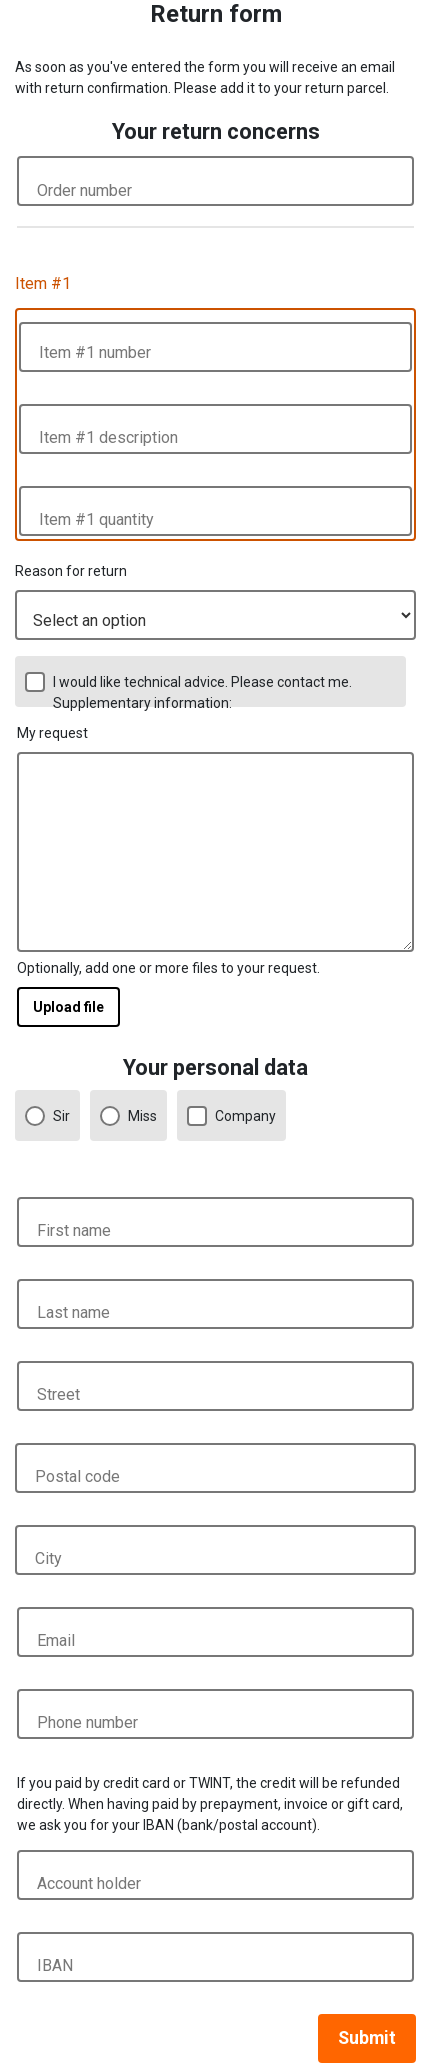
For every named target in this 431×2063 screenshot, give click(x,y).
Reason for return (71, 571)
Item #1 (43, 283)
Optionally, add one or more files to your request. (168, 968)
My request (52, 733)
